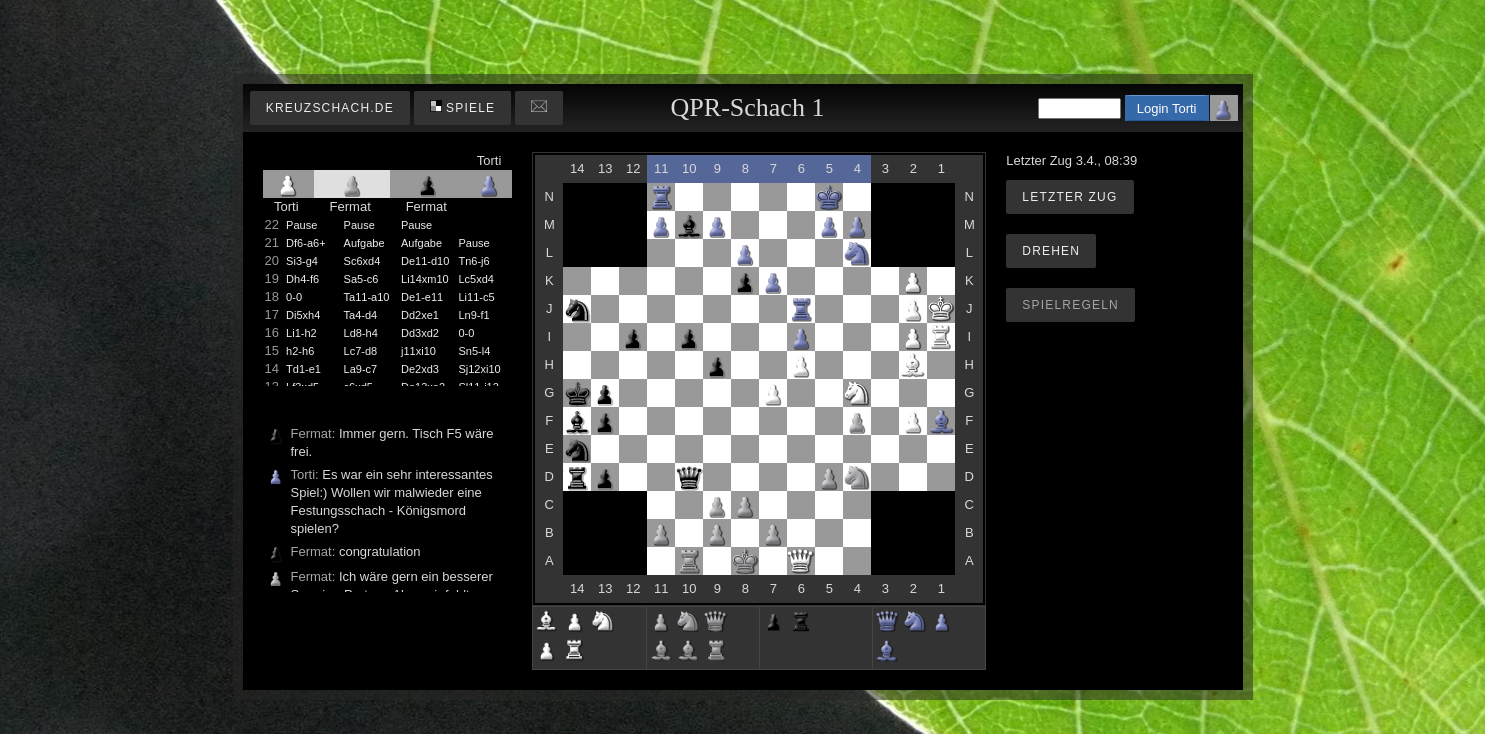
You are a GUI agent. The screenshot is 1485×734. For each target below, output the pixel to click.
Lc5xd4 (475, 279)
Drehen (1051, 251)
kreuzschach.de (330, 108)
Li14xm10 (425, 279)
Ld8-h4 (361, 333)
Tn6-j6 (473, 261)
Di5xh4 (303, 315)
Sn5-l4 (474, 351)
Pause (301, 225)
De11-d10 (425, 261)
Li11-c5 (476, 297)
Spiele (463, 107)
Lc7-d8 (361, 351)
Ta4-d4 (361, 315)
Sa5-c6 (361, 279)
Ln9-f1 (473, 315)
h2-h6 (300, 351)
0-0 (294, 297)
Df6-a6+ (305, 243)
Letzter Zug (1069, 197)
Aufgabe (364, 243)
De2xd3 (420, 369)
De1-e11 (422, 297)
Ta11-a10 (367, 297)
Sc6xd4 (362, 261)
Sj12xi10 (479, 369)
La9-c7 (361, 369)
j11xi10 (418, 351)
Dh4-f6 (302, 279)
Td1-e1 (303, 369)
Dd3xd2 (420, 333)
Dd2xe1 (420, 315)
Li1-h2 (301, 333)
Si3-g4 (302, 261)
